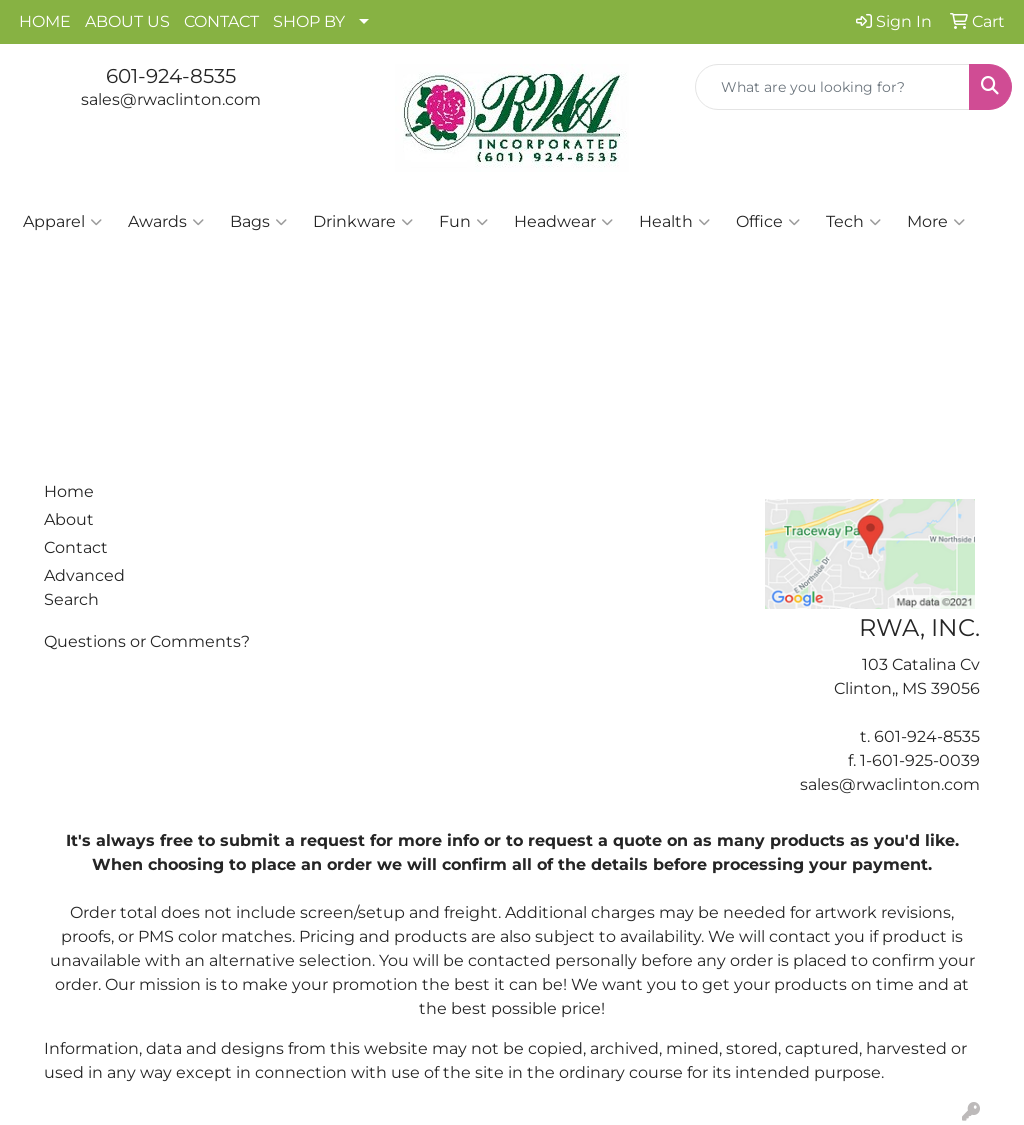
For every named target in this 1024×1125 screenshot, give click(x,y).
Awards (166, 222)
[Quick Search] (832, 87)
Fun (463, 222)
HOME (45, 21)
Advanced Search (84, 587)
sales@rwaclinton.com (171, 99)
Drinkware (363, 222)
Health (674, 222)
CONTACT (221, 21)
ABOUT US (127, 21)
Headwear (563, 222)
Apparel (62, 222)
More (936, 222)
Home (69, 491)
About (69, 519)
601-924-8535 (171, 76)
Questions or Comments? (147, 641)
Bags (258, 222)
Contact (76, 547)
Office (768, 222)
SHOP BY (309, 21)
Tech (853, 222)
